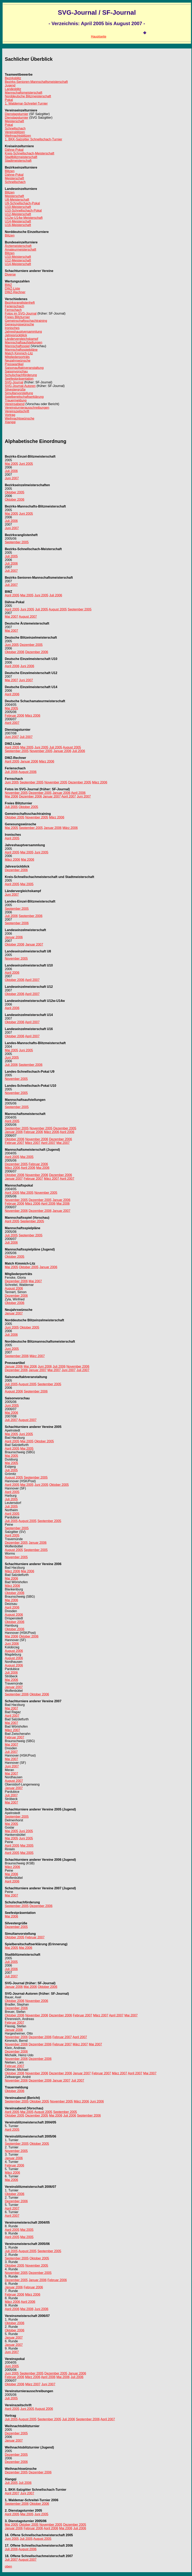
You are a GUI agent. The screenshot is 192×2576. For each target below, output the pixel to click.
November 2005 (41, 751)
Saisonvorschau (16, 371)
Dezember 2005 (31, 644)
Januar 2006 (62, 751)
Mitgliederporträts (17, 357)
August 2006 (28, 772)
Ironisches (12, 328)
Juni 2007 (12, 478)
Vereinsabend (15, 404)
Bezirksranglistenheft (20, 302)
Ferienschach (14, 306)
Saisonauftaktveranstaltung (24, 367)
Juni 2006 (27, 666)
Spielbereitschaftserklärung (24, 396)
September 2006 (30, 916)
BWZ (8, 285)
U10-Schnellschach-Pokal (23, 210)
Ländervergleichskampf (21, 339)
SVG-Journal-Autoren (20, 386)
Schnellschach (15, 128)
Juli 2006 (11, 471)
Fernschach (13, 310)
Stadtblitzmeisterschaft (21, 157)
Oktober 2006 (14, 499)
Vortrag (10, 415)
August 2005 (58, 609)
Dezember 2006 (36, 652)
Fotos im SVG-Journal (20, 313)
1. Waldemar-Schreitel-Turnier (26, 103)
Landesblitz (13, 89)
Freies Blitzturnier (17, 317)
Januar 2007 (52, 796)
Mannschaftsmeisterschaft (23, 92)
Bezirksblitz (13, 78)
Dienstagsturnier (16, 114)
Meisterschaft (14, 121)
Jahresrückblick (16, 335)
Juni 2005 (26, 463)
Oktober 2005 (14, 492)
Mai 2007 (11, 616)
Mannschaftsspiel (17, 346)
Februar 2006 (14, 715)
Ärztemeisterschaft (18, 246)
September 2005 (17, 542)
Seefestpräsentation (19, 378)
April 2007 (12, 723)
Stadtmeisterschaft (18, 160)
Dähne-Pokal (14, 149)
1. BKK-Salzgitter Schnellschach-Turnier (33, 139)
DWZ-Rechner (15, 292)
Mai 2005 (11, 463)
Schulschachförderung (21, 375)
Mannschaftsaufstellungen (23, 342)
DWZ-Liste (12, 288)
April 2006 (12, 666)
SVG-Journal (14, 382)
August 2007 (28, 616)
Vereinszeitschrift (17, 411)
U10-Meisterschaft (18, 207)
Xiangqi (10, 422)
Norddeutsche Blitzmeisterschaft (28, 96)
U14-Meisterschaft (18, 221)
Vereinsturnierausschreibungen (27, 407)
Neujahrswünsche (17, 360)
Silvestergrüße (15, 389)
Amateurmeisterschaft (20, 249)
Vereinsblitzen (15, 132)
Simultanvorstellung (19, 393)
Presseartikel (14, 364)
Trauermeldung (16, 400)
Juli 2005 (11, 556)
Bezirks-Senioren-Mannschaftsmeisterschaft (36, 81)
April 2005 (12, 595)
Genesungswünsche (19, 324)
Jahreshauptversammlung (23, 331)
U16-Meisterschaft (18, 225)
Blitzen (9, 171)
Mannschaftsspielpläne (21, 349)
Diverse (10, 274)
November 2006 (36, 1139)
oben (8, 2566)
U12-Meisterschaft (18, 214)
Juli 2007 (11, 570)
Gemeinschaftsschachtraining (26, 320)
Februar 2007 (14, 1142)
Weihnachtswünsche (19, 418)
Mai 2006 (11, 796)
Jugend (10, 85)
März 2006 (32, 715)
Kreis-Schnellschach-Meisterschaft (29, 153)
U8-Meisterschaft (17, 199)
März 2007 (32, 1142)
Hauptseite (98, 36)
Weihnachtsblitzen (18, 135)
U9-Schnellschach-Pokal (22, 203)
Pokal (9, 100)
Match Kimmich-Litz (19, 353)
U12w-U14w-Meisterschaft (24, 217)
